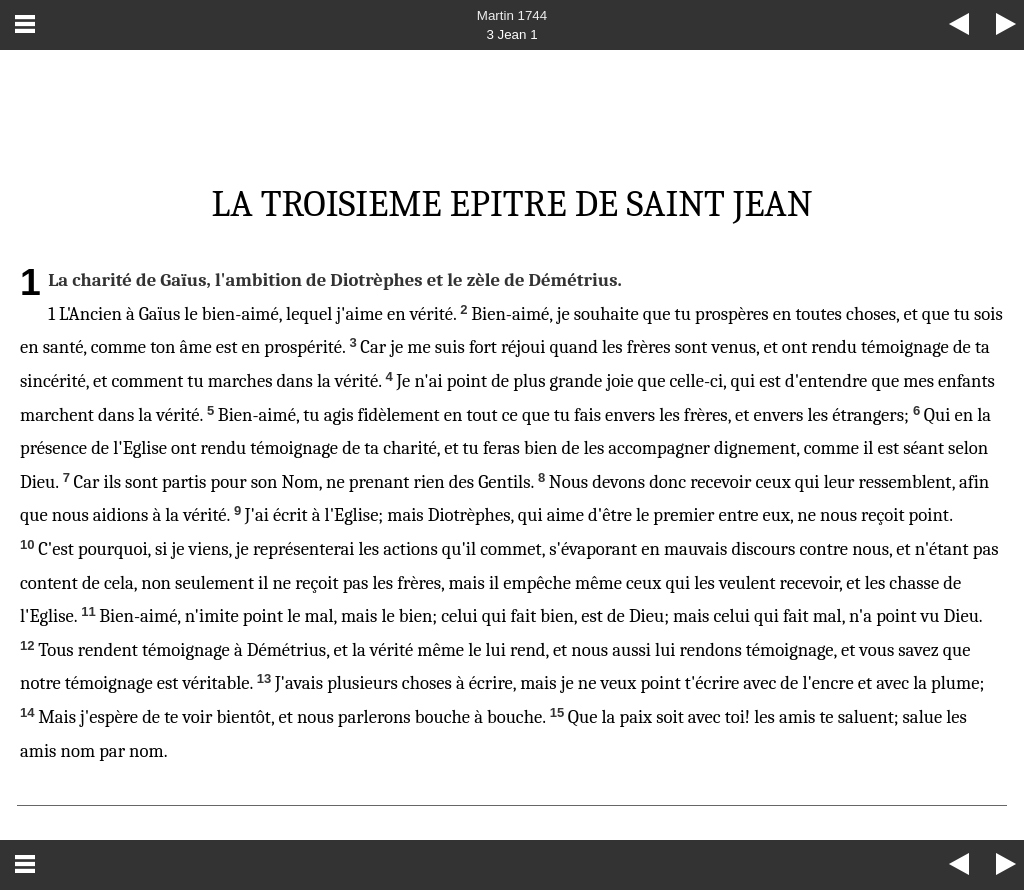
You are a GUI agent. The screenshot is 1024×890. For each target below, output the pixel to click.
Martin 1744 (512, 15)
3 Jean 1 (511, 34)
